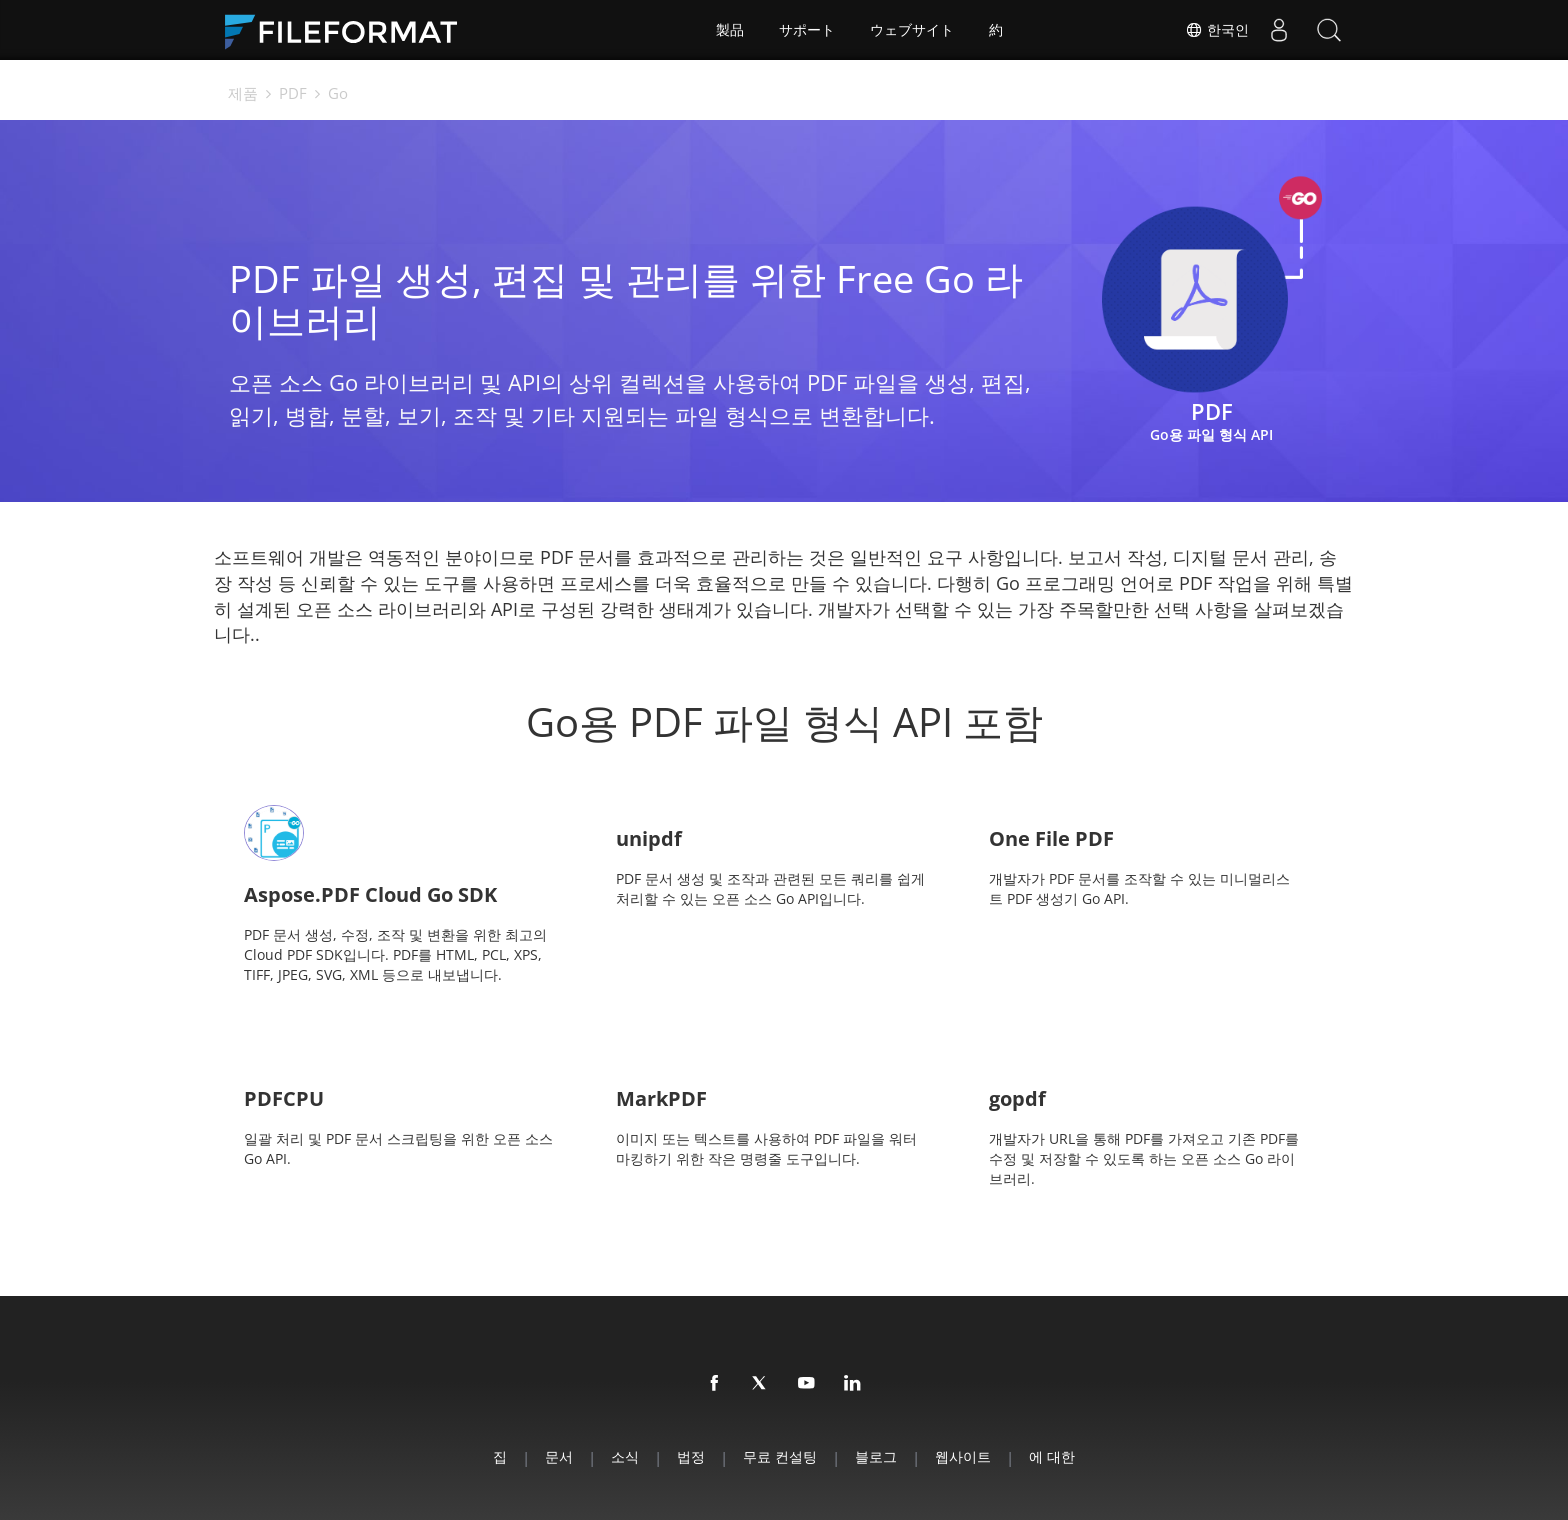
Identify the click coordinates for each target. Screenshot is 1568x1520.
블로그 (876, 1456)
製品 (730, 30)
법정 (691, 1456)
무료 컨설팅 (780, 1456)
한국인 (1217, 30)
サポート (807, 30)
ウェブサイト (912, 30)
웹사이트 (963, 1456)
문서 (559, 1456)
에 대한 (1052, 1456)
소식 (625, 1456)
